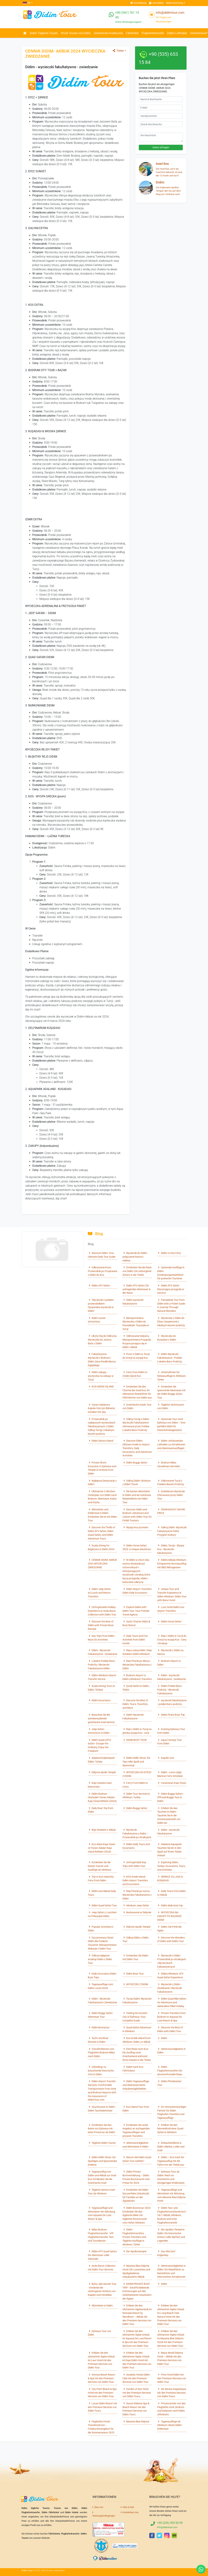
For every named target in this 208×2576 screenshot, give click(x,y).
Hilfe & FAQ (127, 2507)
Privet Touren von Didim (76, 33)
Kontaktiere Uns (130, 2512)
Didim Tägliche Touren (44, 33)
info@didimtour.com (170, 12)
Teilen (118, 50)
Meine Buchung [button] (174, 2)
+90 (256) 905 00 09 (170, 2523)
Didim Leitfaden (177, 33)
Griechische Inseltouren (108, 33)
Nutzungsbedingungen (103, 2514)
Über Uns (97, 2507)
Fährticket (132, 33)
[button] (27, 3)
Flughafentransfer (152, 33)
